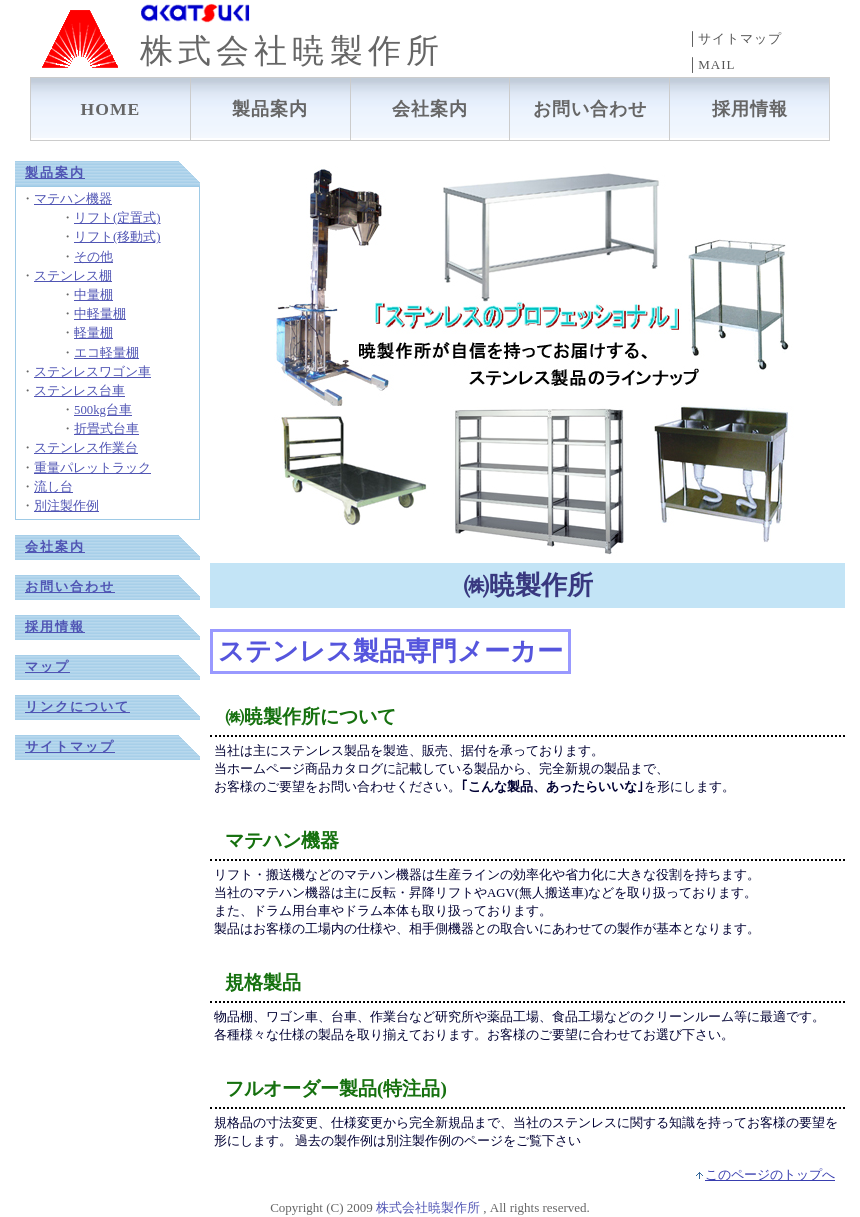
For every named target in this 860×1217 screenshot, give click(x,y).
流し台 (53, 487)
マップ (47, 667)
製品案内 (270, 109)
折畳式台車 (106, 429)
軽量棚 (93, 333)
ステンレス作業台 (86, 448)
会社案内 (430, 109)
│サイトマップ (735, 38)
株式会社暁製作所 (428, 1207)
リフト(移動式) (117, 237)
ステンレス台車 (79, 391)
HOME (111, 109)
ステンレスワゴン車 (92, 372)
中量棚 (93, 295)
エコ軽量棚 (106, 353)
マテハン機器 (73, 199)
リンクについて (77, 707)
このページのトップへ (770, 1175)
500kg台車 (103, 410)
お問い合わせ (590, 109)
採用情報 (750, 109)
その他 (93, 257)
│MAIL (711, 64)
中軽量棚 (100, 314)
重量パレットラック (92, 468)
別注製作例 (66, 506)
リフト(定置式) (117, 218)
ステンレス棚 (73, 276)
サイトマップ (70, 747)
